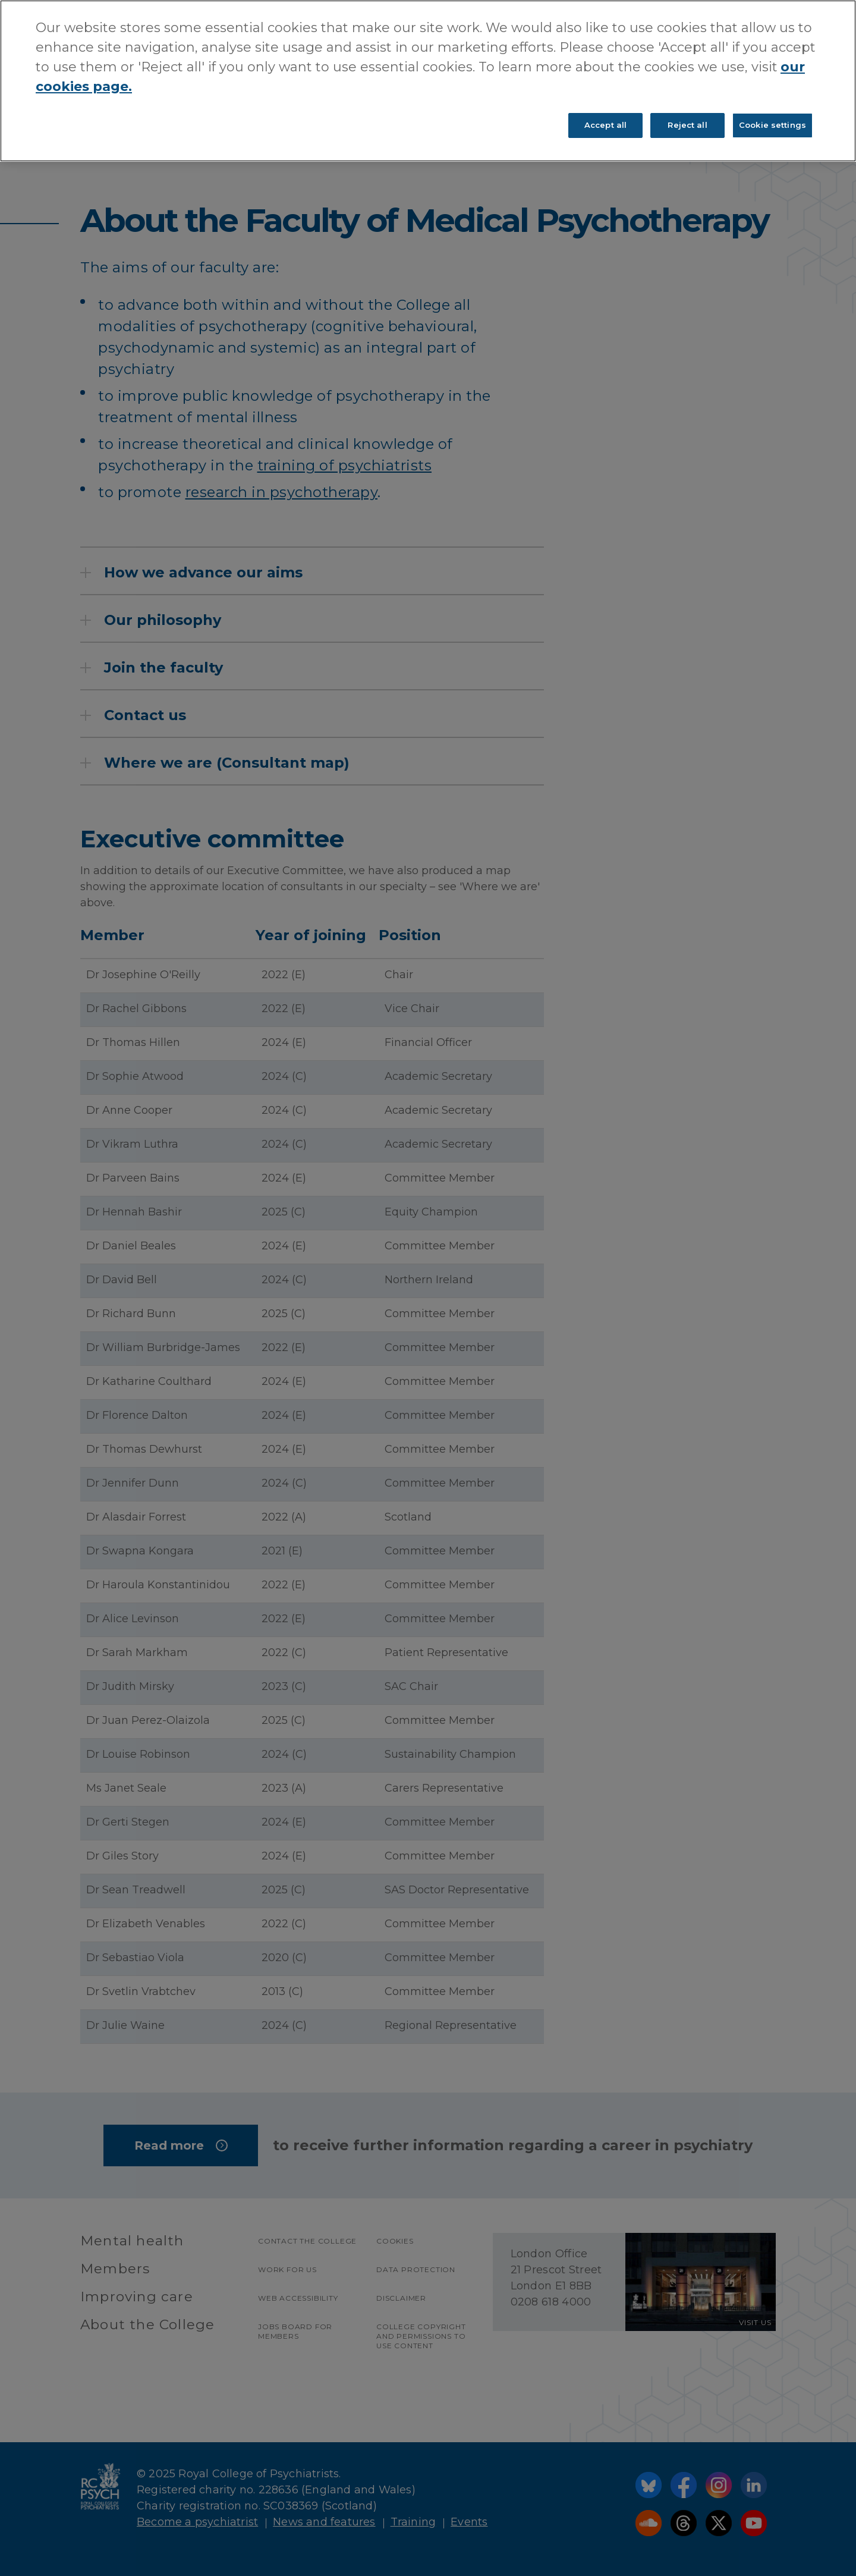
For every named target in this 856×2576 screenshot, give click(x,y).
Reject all (687, 125)
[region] (428, 81)
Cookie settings (772, 125)
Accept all (605, 125)
